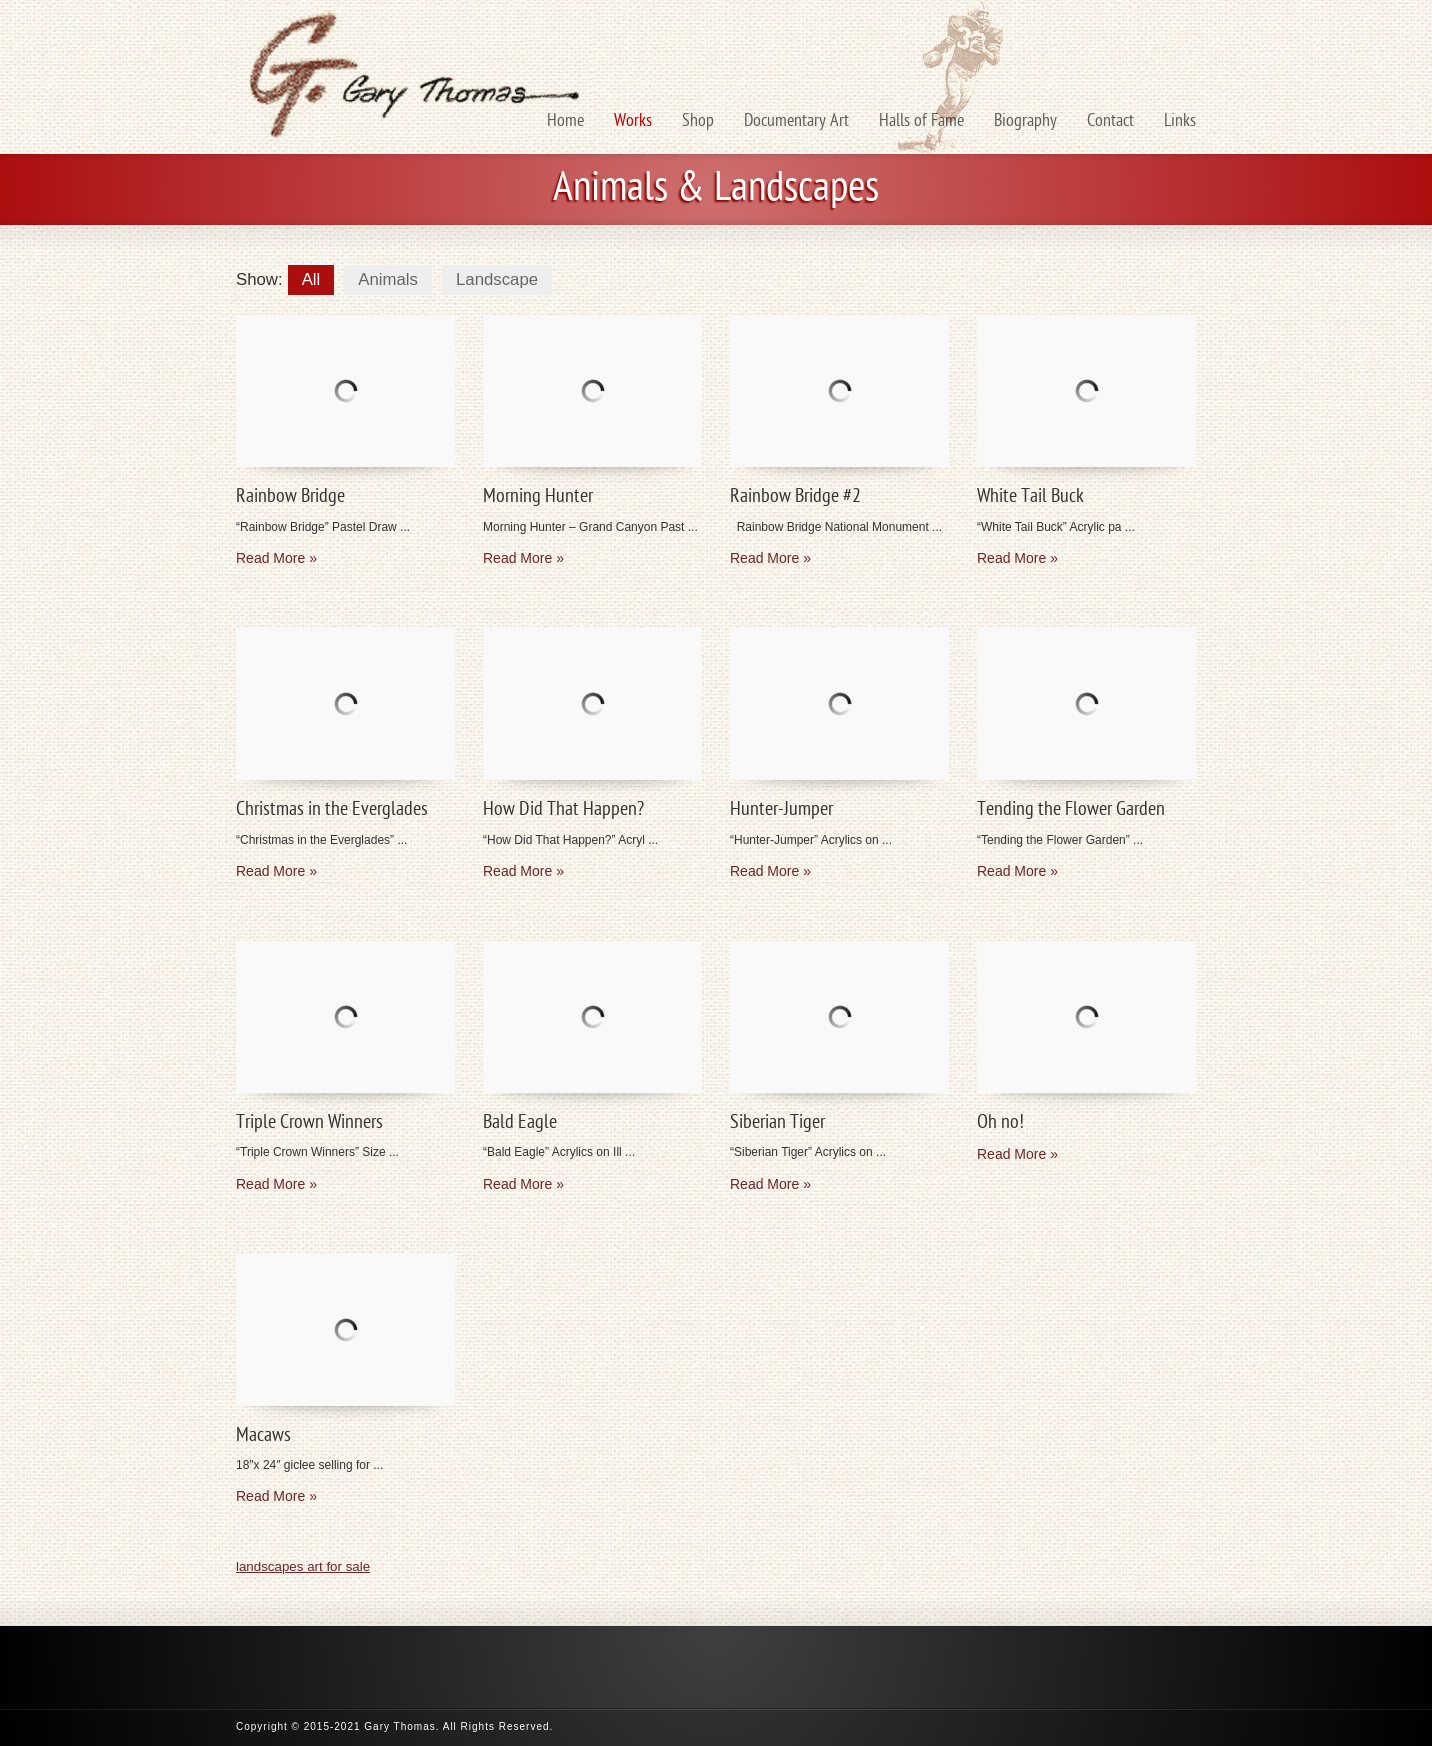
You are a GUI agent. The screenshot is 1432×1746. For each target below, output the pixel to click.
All (311, 279)
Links (1180, 121)
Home (565, 121)
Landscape (497, 279)
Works (633, 121)
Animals (388, 279)
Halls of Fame (921, 121)
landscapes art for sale (303, 1566)
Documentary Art (796, 121)
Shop (698, 121)
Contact (1110, 121)
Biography (1025, 121)
